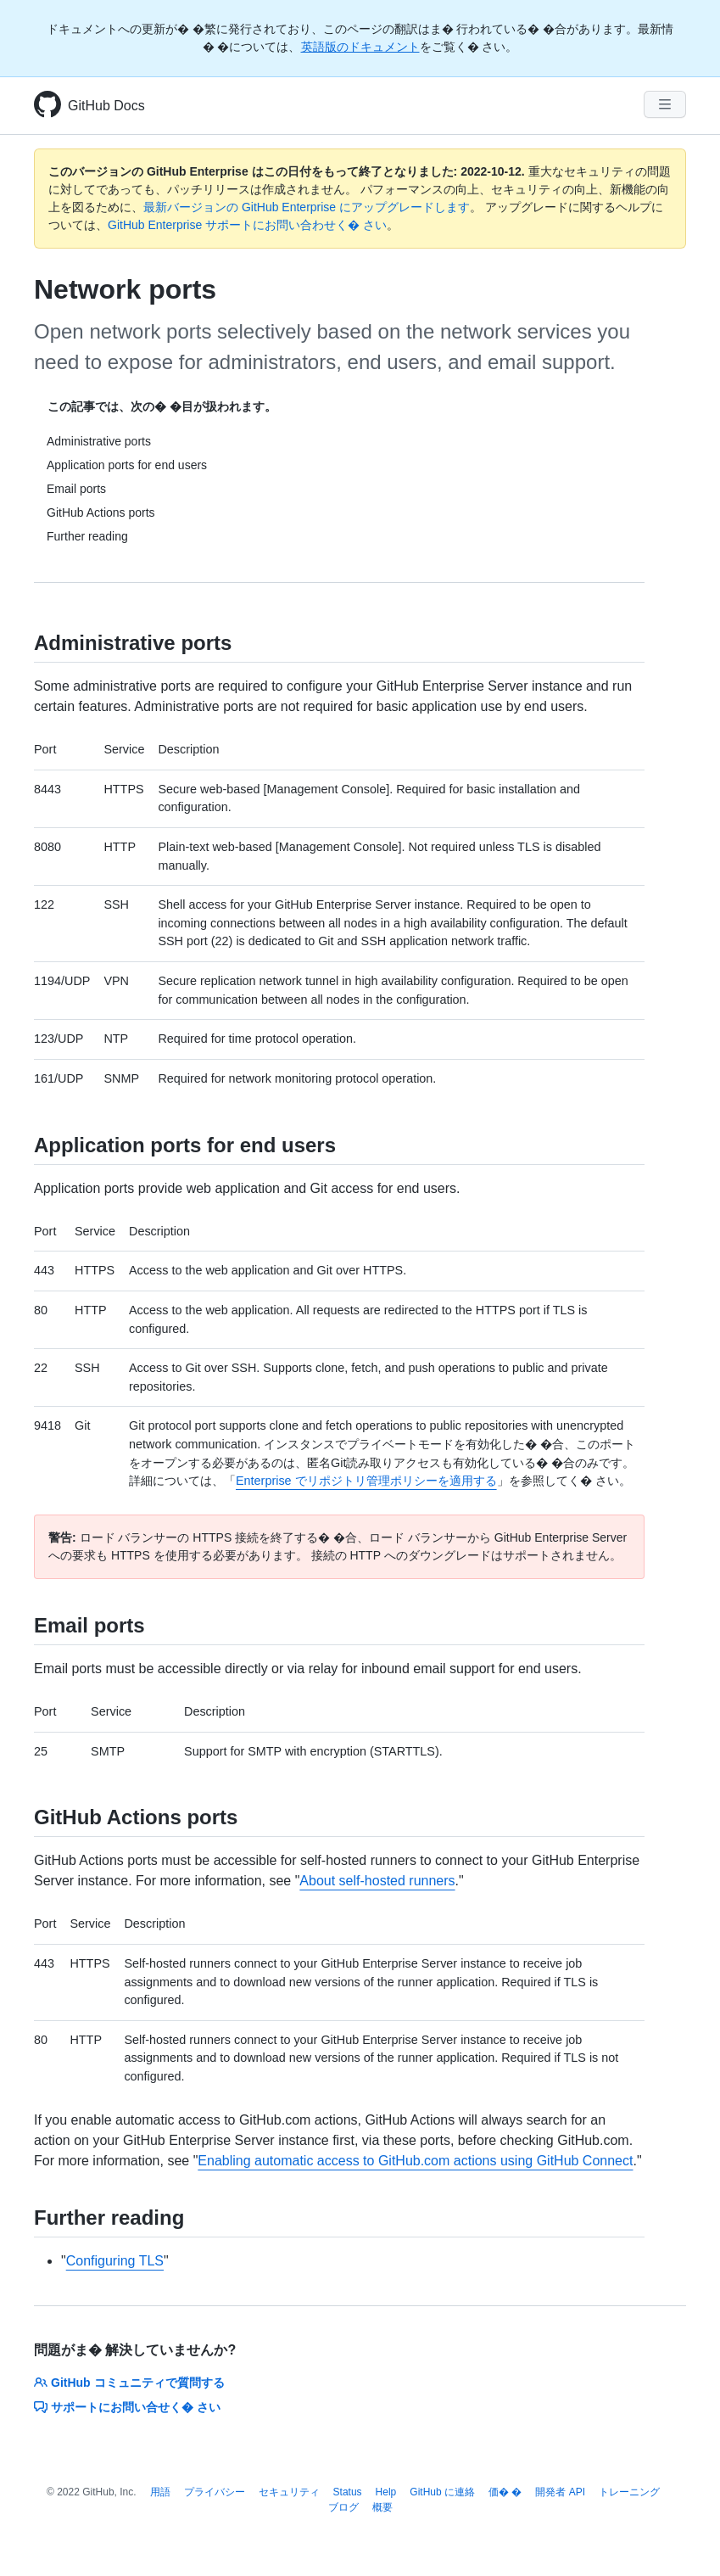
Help (386, 2492)
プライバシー (214, 2492)
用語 (160, 2492)
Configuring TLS (115, 2261)
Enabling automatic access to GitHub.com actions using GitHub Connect (415, 2160)
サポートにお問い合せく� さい (127, 2407)
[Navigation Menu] (665, 104)
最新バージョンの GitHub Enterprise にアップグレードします (306, 207)
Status (347, 2492)
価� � (505, 2492)
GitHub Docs (106, 105)
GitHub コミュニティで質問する (129, 2382)
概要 (382, 2507)
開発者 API (560, 2492)
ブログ (343, 2507)
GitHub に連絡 (442, 2492)
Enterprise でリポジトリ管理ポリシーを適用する (366, 1480)
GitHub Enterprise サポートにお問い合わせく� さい (247, 225)
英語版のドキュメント (360, 46)
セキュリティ (289, 2492)
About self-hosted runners (377, 1880)
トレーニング (629, 2492)
